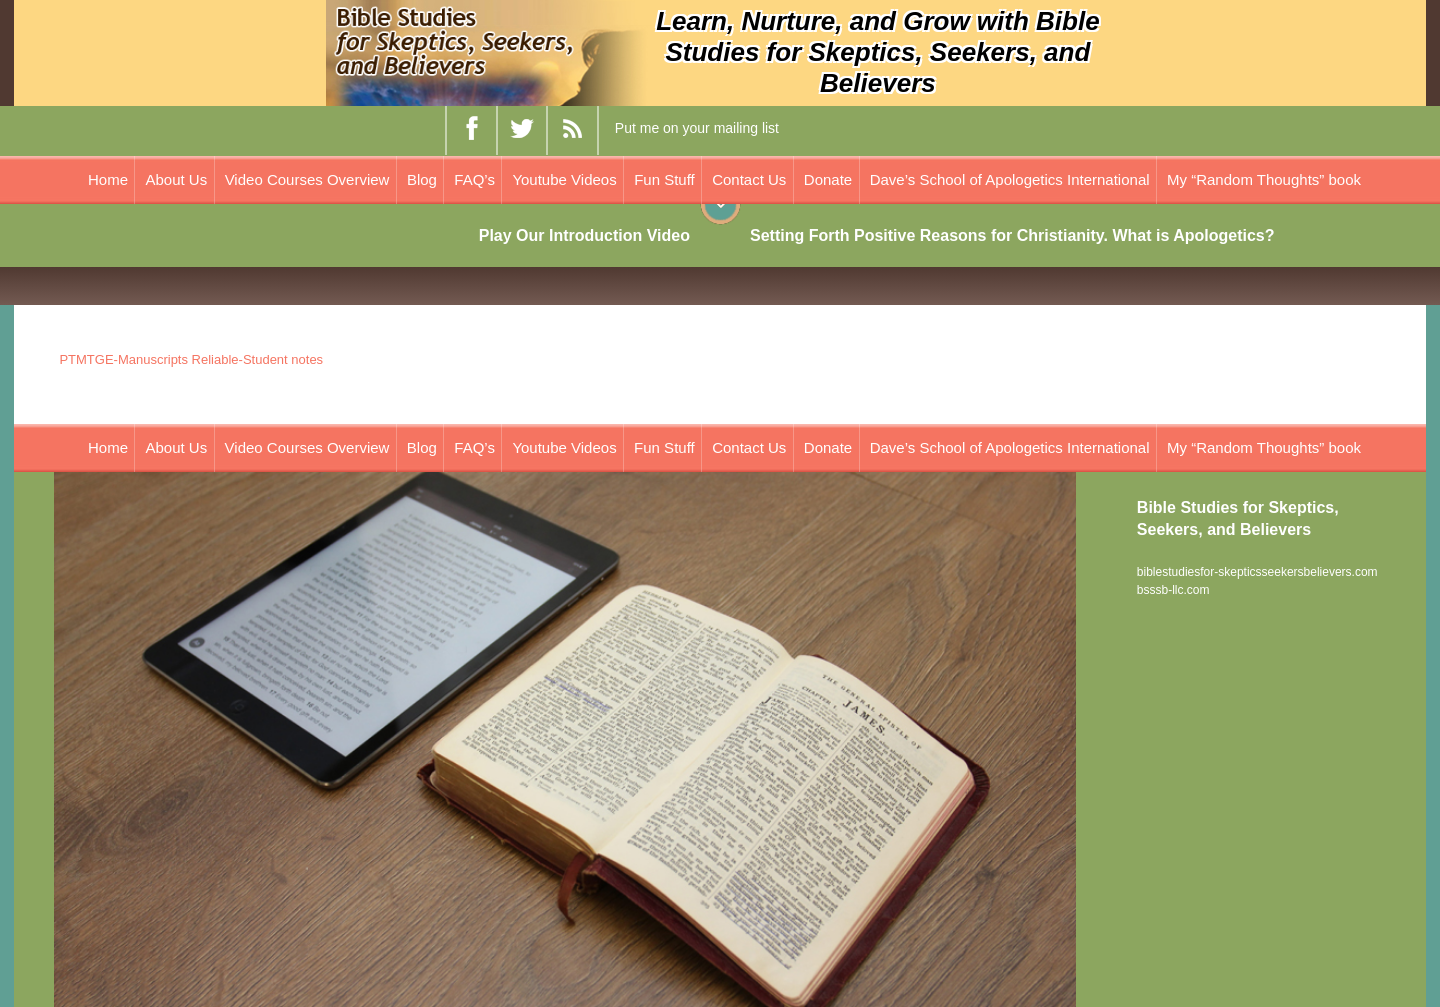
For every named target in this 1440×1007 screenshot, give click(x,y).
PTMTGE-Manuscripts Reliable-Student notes (191, 359)
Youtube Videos (564, 179)
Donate (828, 179)
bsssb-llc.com (1173, 590)
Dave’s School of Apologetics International (1010, 179)
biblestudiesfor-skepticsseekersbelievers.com (1257, 572)
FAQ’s (474, 179)
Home (108, 179)
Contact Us (749, 179)
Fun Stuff (664, 179)
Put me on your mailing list (697, 128)
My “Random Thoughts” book (1264, 179)
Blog (422, 179)
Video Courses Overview (307, 179)
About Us (176, 179)
